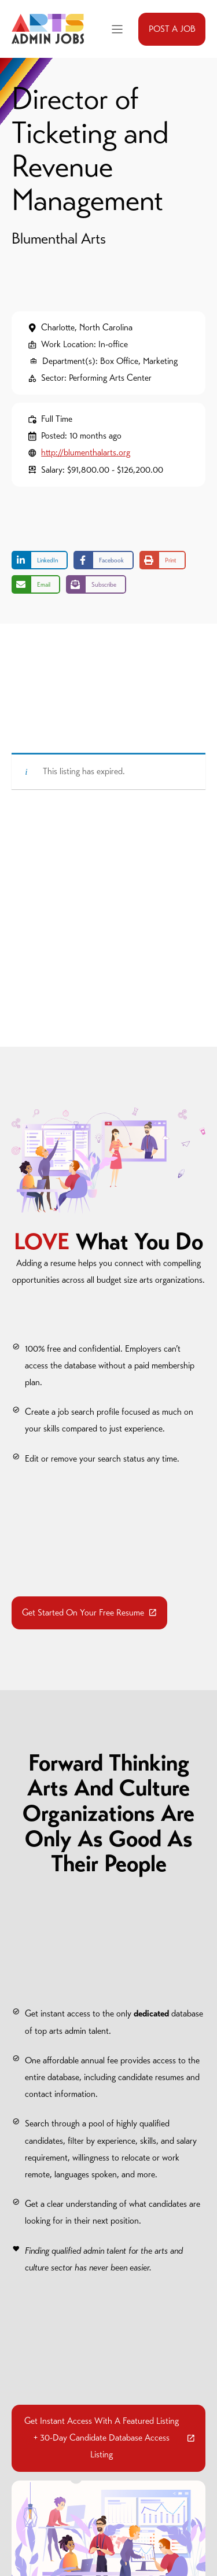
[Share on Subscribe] (96, 584)
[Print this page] (162, 560)
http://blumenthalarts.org (85, 452)
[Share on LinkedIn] (40, 560)
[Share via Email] (36, 584)
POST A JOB (172, 29)
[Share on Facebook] (103, 560)
